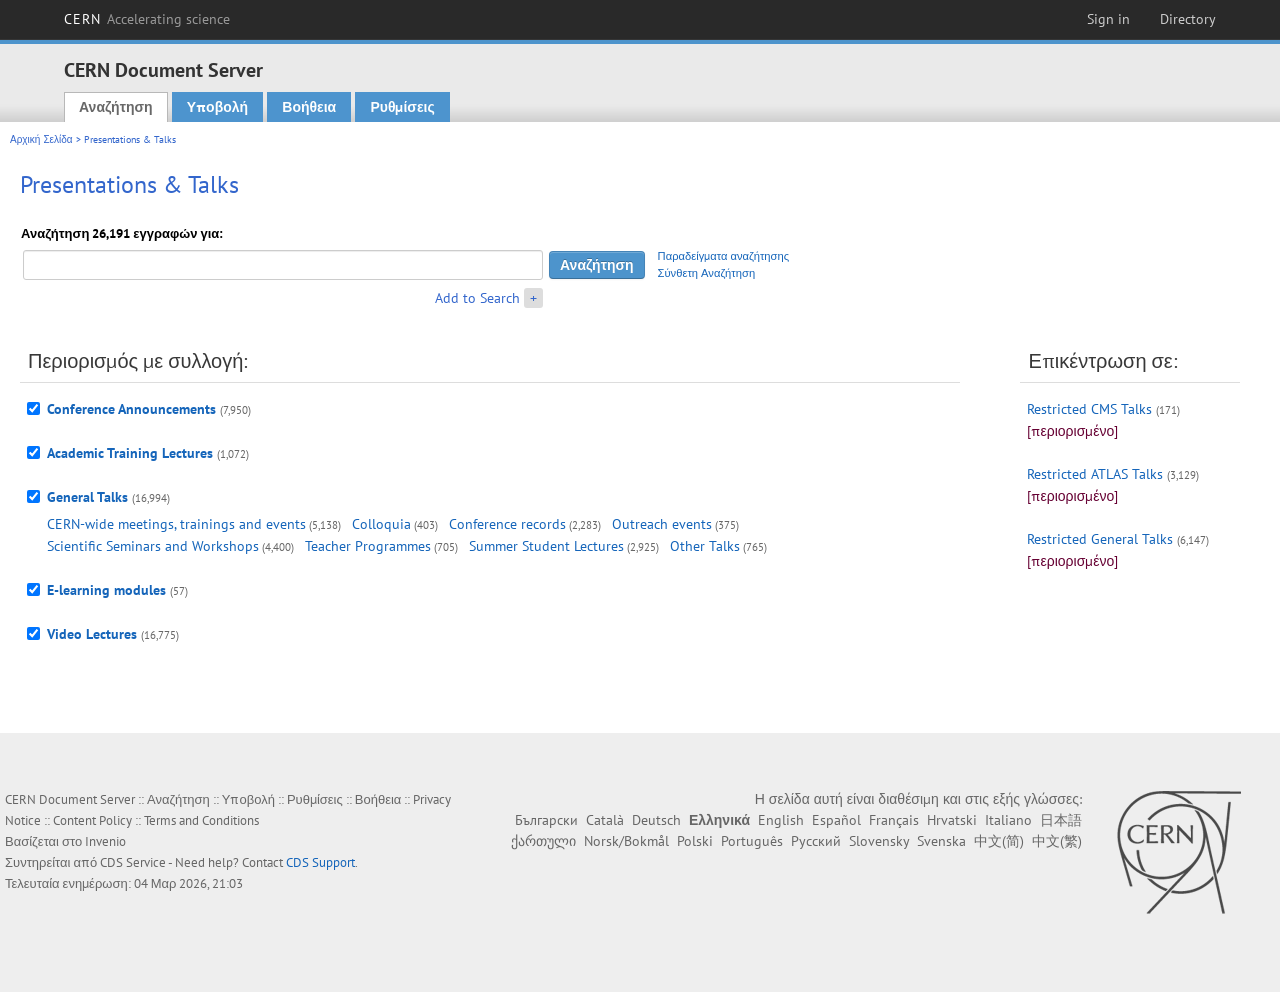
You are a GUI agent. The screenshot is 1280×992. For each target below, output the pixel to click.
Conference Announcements (131, 409)
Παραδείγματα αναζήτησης (724, 256)
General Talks (87, 497)
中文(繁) (1057, 841)
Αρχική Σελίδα (41, 139)
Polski (695, 841)
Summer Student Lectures (546, 546)
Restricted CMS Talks (1089, 409)
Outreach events (662, 524)
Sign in (1108, 19)
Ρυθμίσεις (402, 107)
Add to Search (477, 298)
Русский (816, 841)
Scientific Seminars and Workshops (153, 546)
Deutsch (656, 820)
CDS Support (320, 862)
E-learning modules (106, 590)
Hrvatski (952, 820)
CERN (147, 19)
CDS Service (133, 862)
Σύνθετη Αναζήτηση (707, 273)
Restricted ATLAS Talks (1095, 474)
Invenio (105, 841)
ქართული (543, 841)
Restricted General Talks (1100, 539)
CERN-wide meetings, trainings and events (176, 524)
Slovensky (879, 841)
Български (546, 820)
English (781, 820)
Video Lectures (92, 634)
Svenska (941, 841)
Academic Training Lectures (130, 453)
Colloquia (381, 524)
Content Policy (92, 820)
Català (605, 820)
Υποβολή (217, 107)
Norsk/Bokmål (626, 841)
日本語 (1061, 820)
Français (894, 820)
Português (752, 841)
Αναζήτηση (116, 107)
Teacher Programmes (368, 546)
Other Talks (705, 546)
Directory (1188, 19)
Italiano (1008, 820)
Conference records (507, 524)
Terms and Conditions (201, 820)
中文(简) (999, 841)
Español (836, 820)
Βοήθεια (309, 107)
